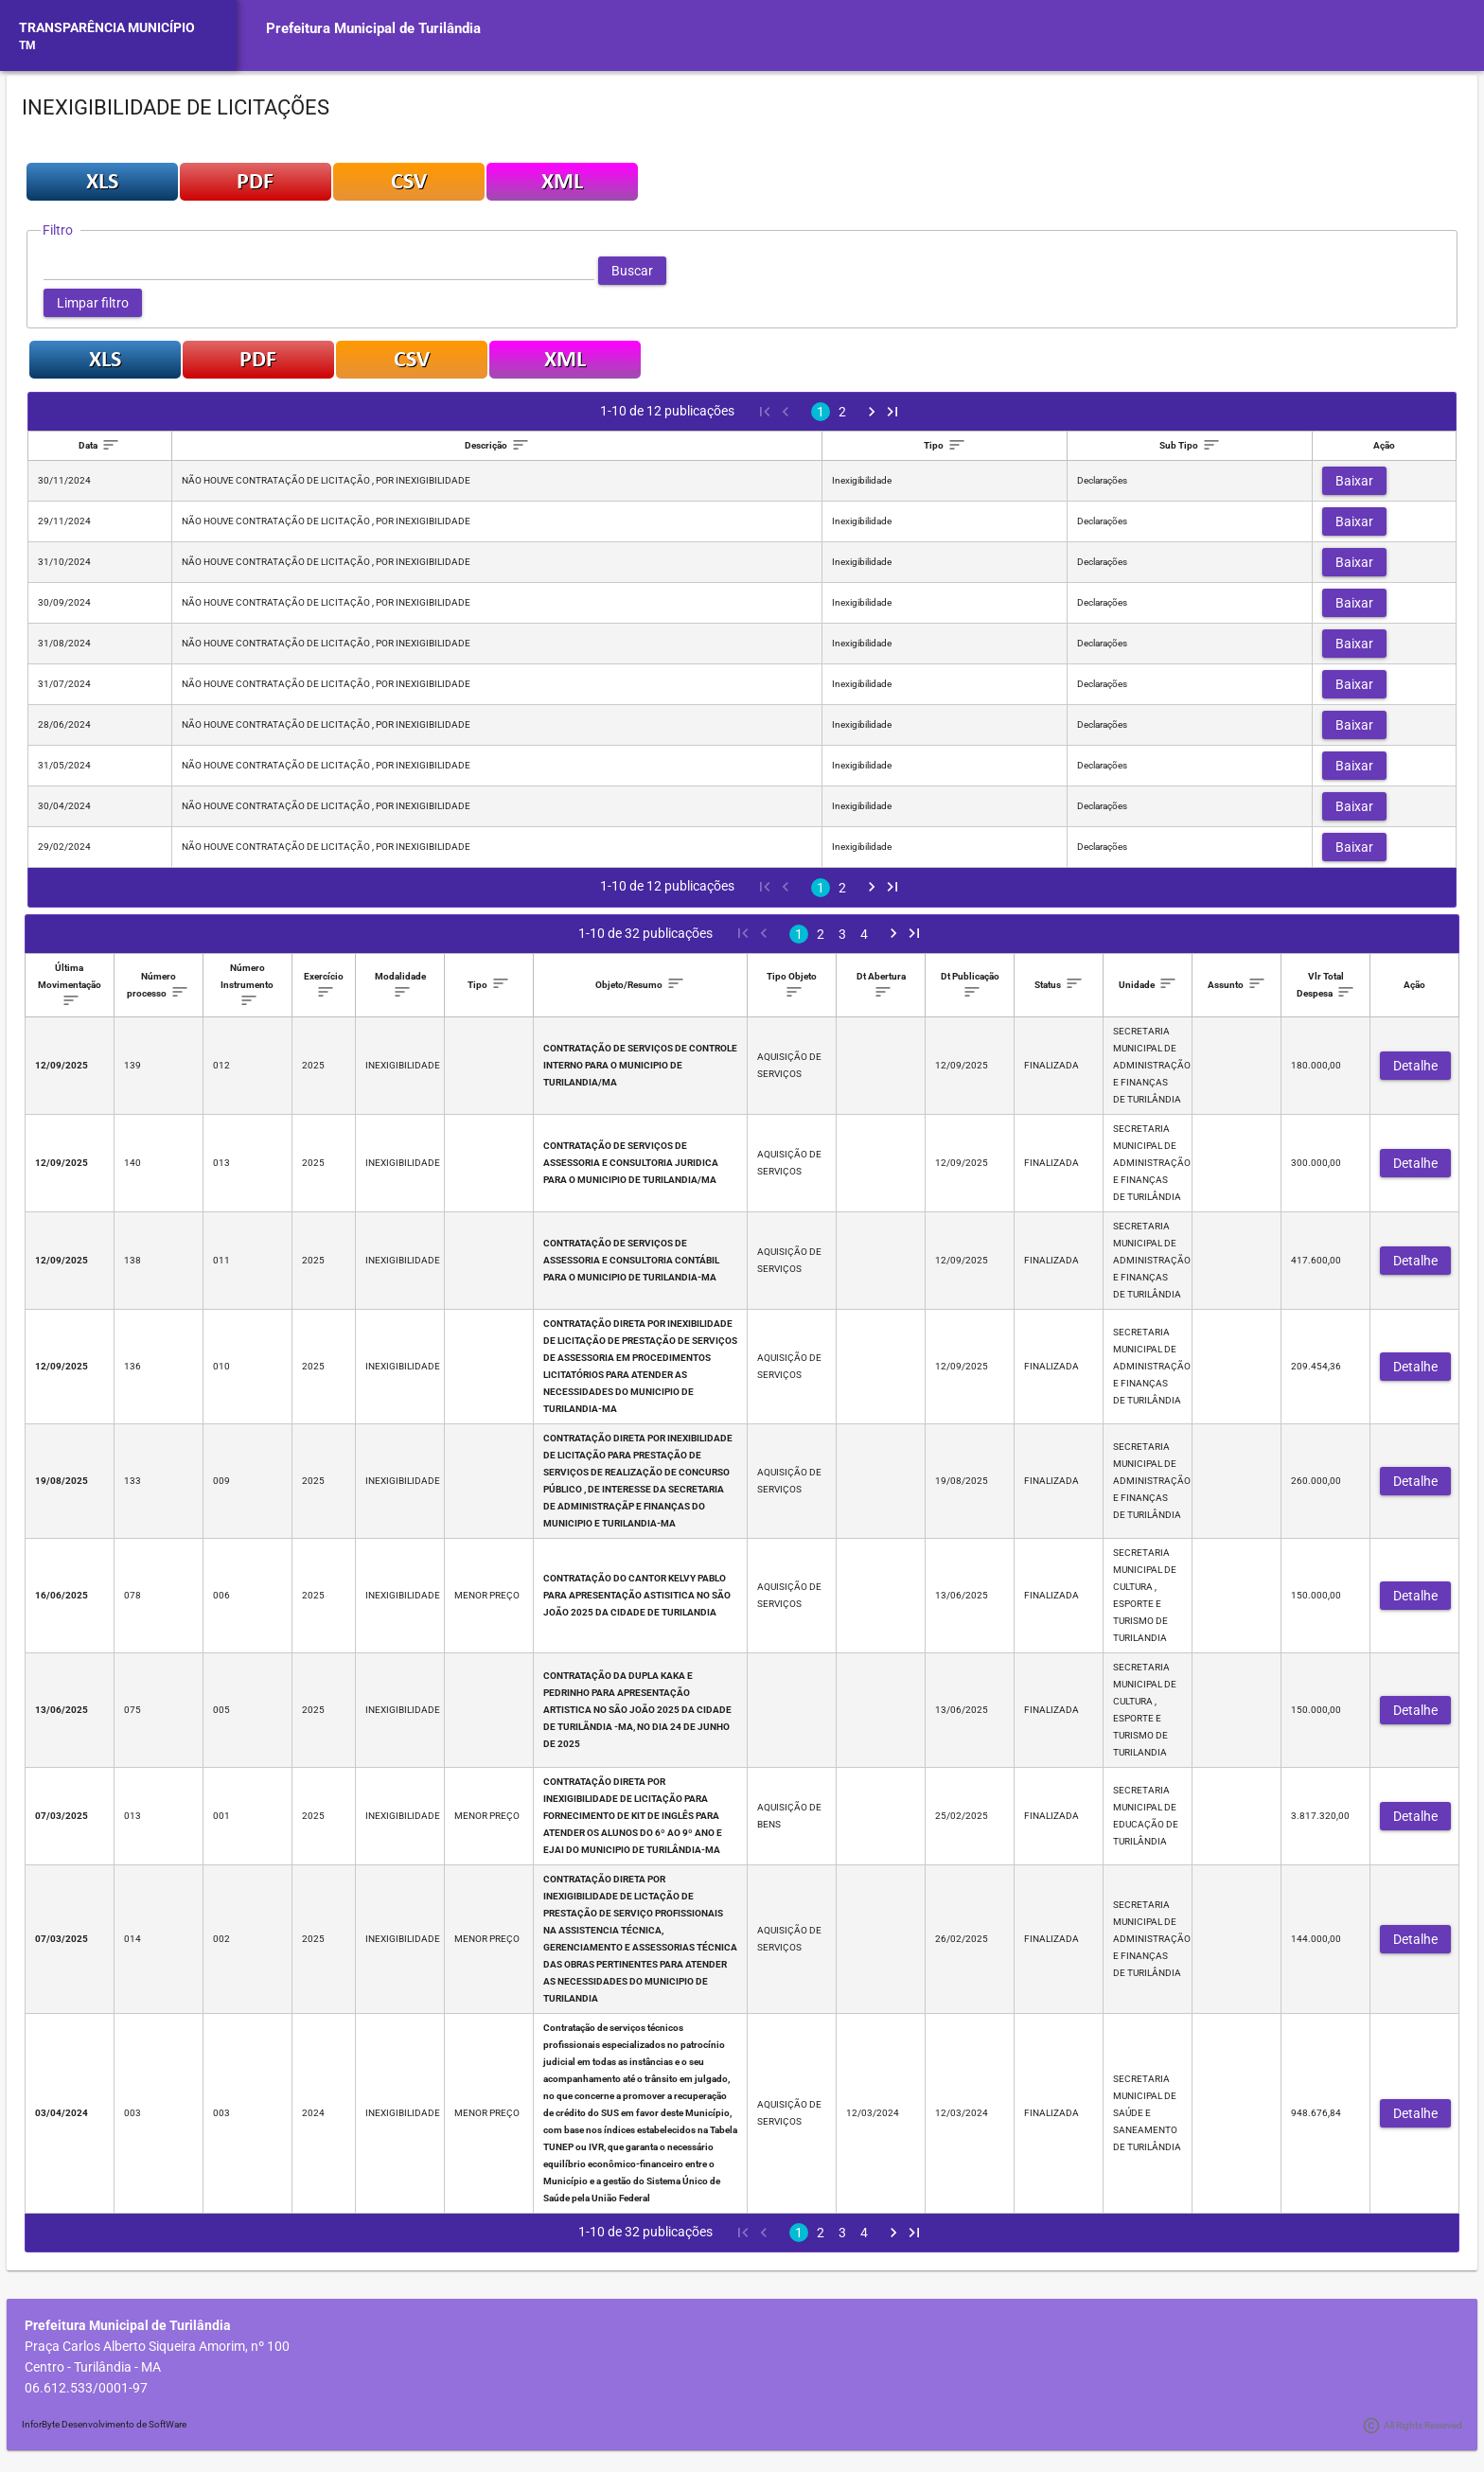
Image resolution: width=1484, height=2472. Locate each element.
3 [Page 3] (842, 934)
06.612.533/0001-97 (86, 2387)
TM (27, 45)
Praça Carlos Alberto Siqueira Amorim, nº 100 (157, 2346)
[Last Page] (892, 411)
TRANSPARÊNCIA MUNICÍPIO (107, 27)
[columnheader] (100, 446)
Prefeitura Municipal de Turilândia (373, 28)
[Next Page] (871, 411)
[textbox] (319, 270)
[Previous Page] (784, 411)
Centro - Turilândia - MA (93, 2367)
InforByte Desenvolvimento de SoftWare (104, 2424)
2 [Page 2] (842, 411)
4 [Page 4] (864, 934)
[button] (632, 270)
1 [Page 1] (820, 411)
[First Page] (763, 411)
